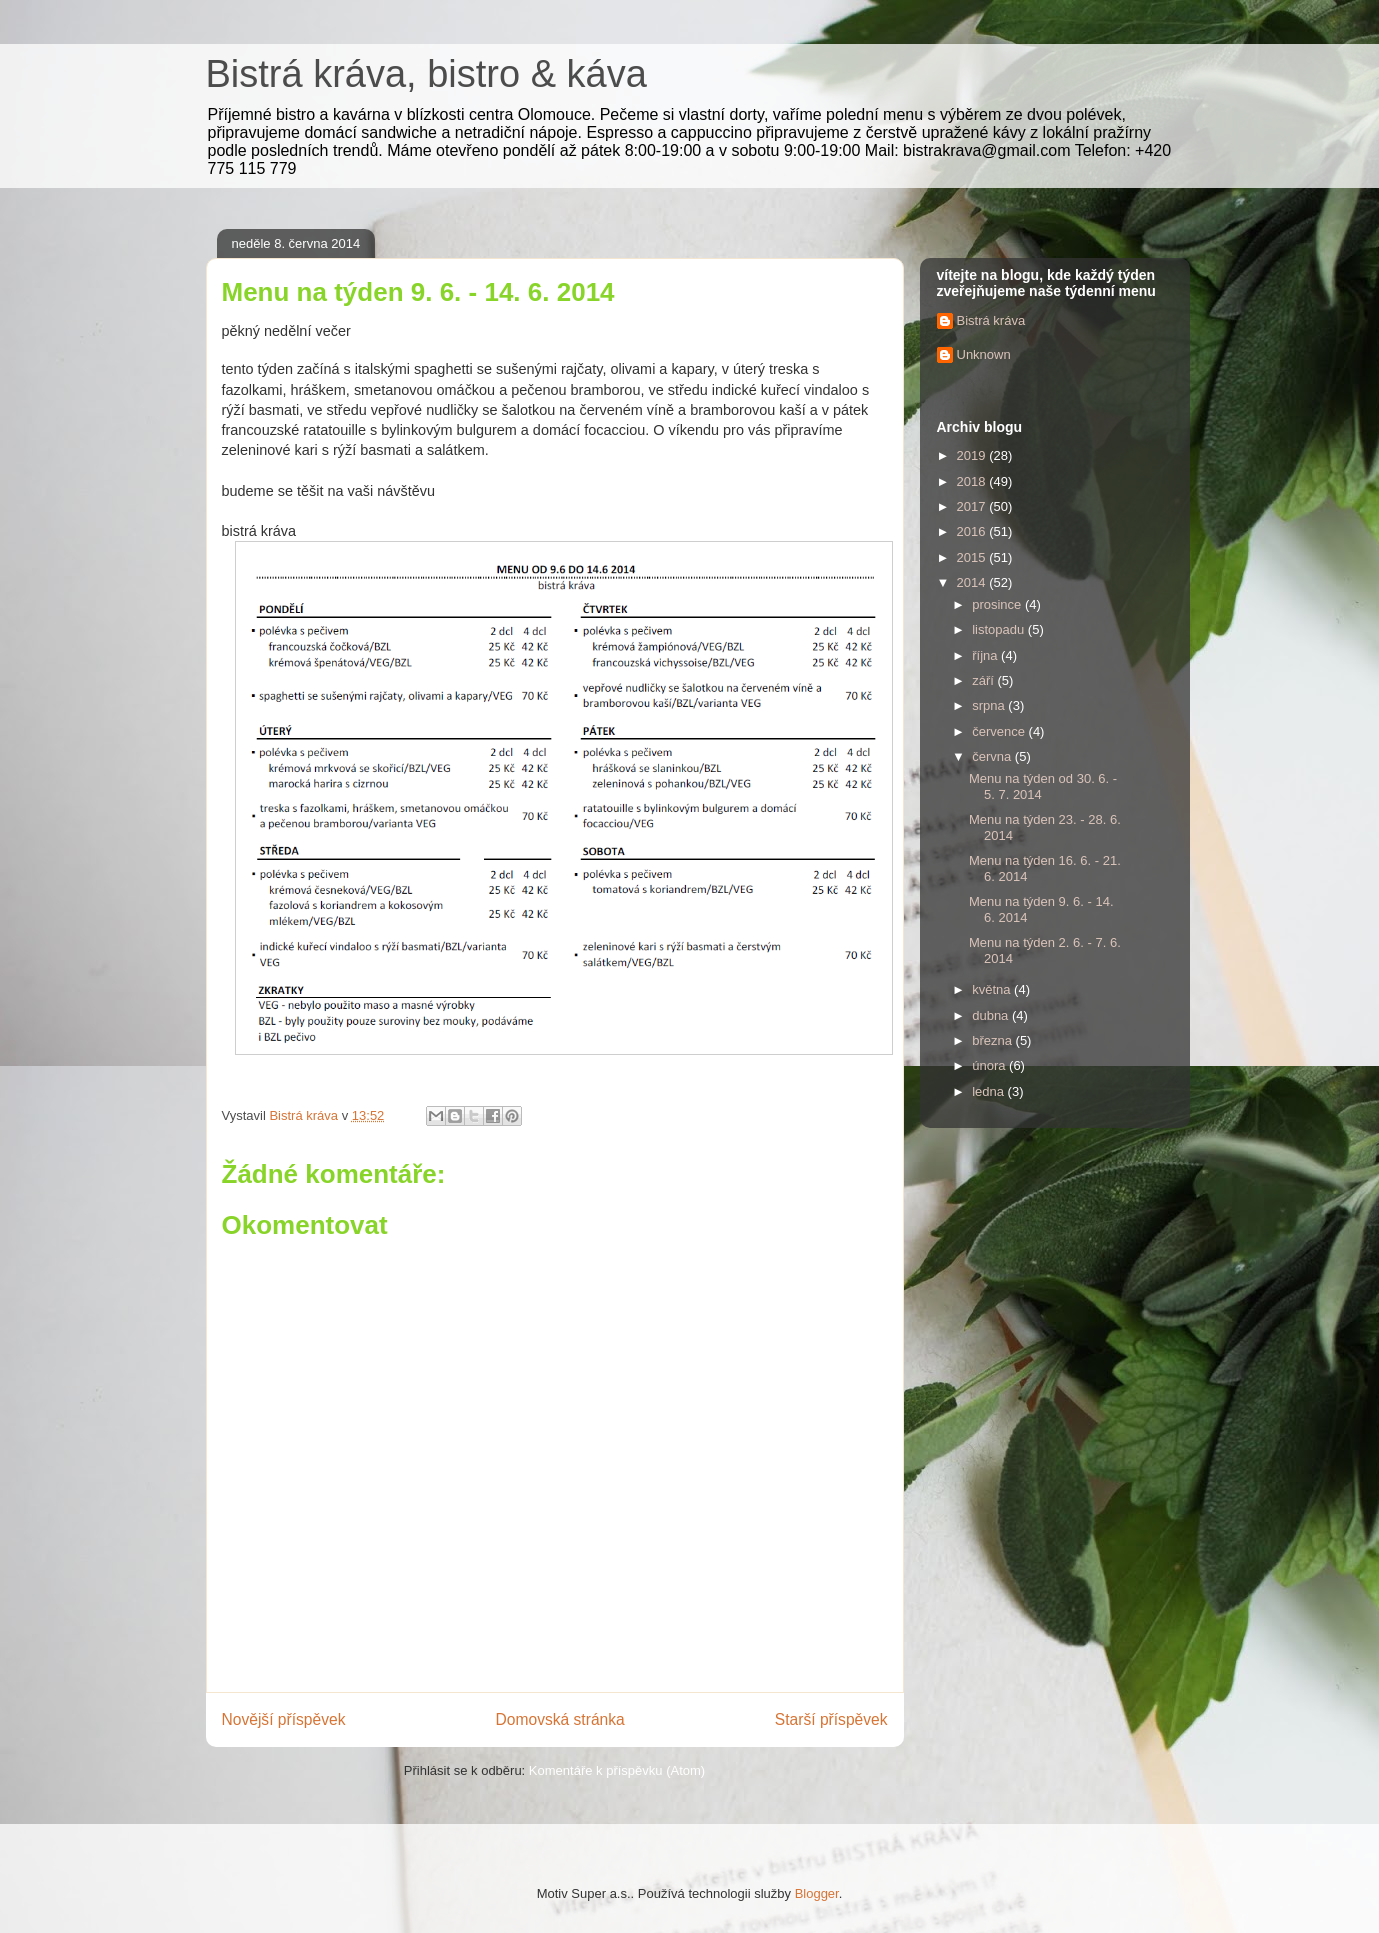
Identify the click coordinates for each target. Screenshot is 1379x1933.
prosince (998, 604)
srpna (990, 705)
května (993, 989)
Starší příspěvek (831, 1719)
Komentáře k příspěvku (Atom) (617, 1770)
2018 (973, 481)
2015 (973, 557)
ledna (989, 1091)
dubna (992, 1015)
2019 (973, 455)
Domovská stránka (560, 1719)
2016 (973, 531)
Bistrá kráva (991, 320)
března (993, 1040)
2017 (973, 506)
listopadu (1000, 629)
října (986, 655)
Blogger (817, 1893)
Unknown (984, 354)
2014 (973, 582)
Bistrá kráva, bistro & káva (426, 74)
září (984, 680)
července (1000, 731)
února (990, 1065)
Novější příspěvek (284, 1719)
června (993, 756)
